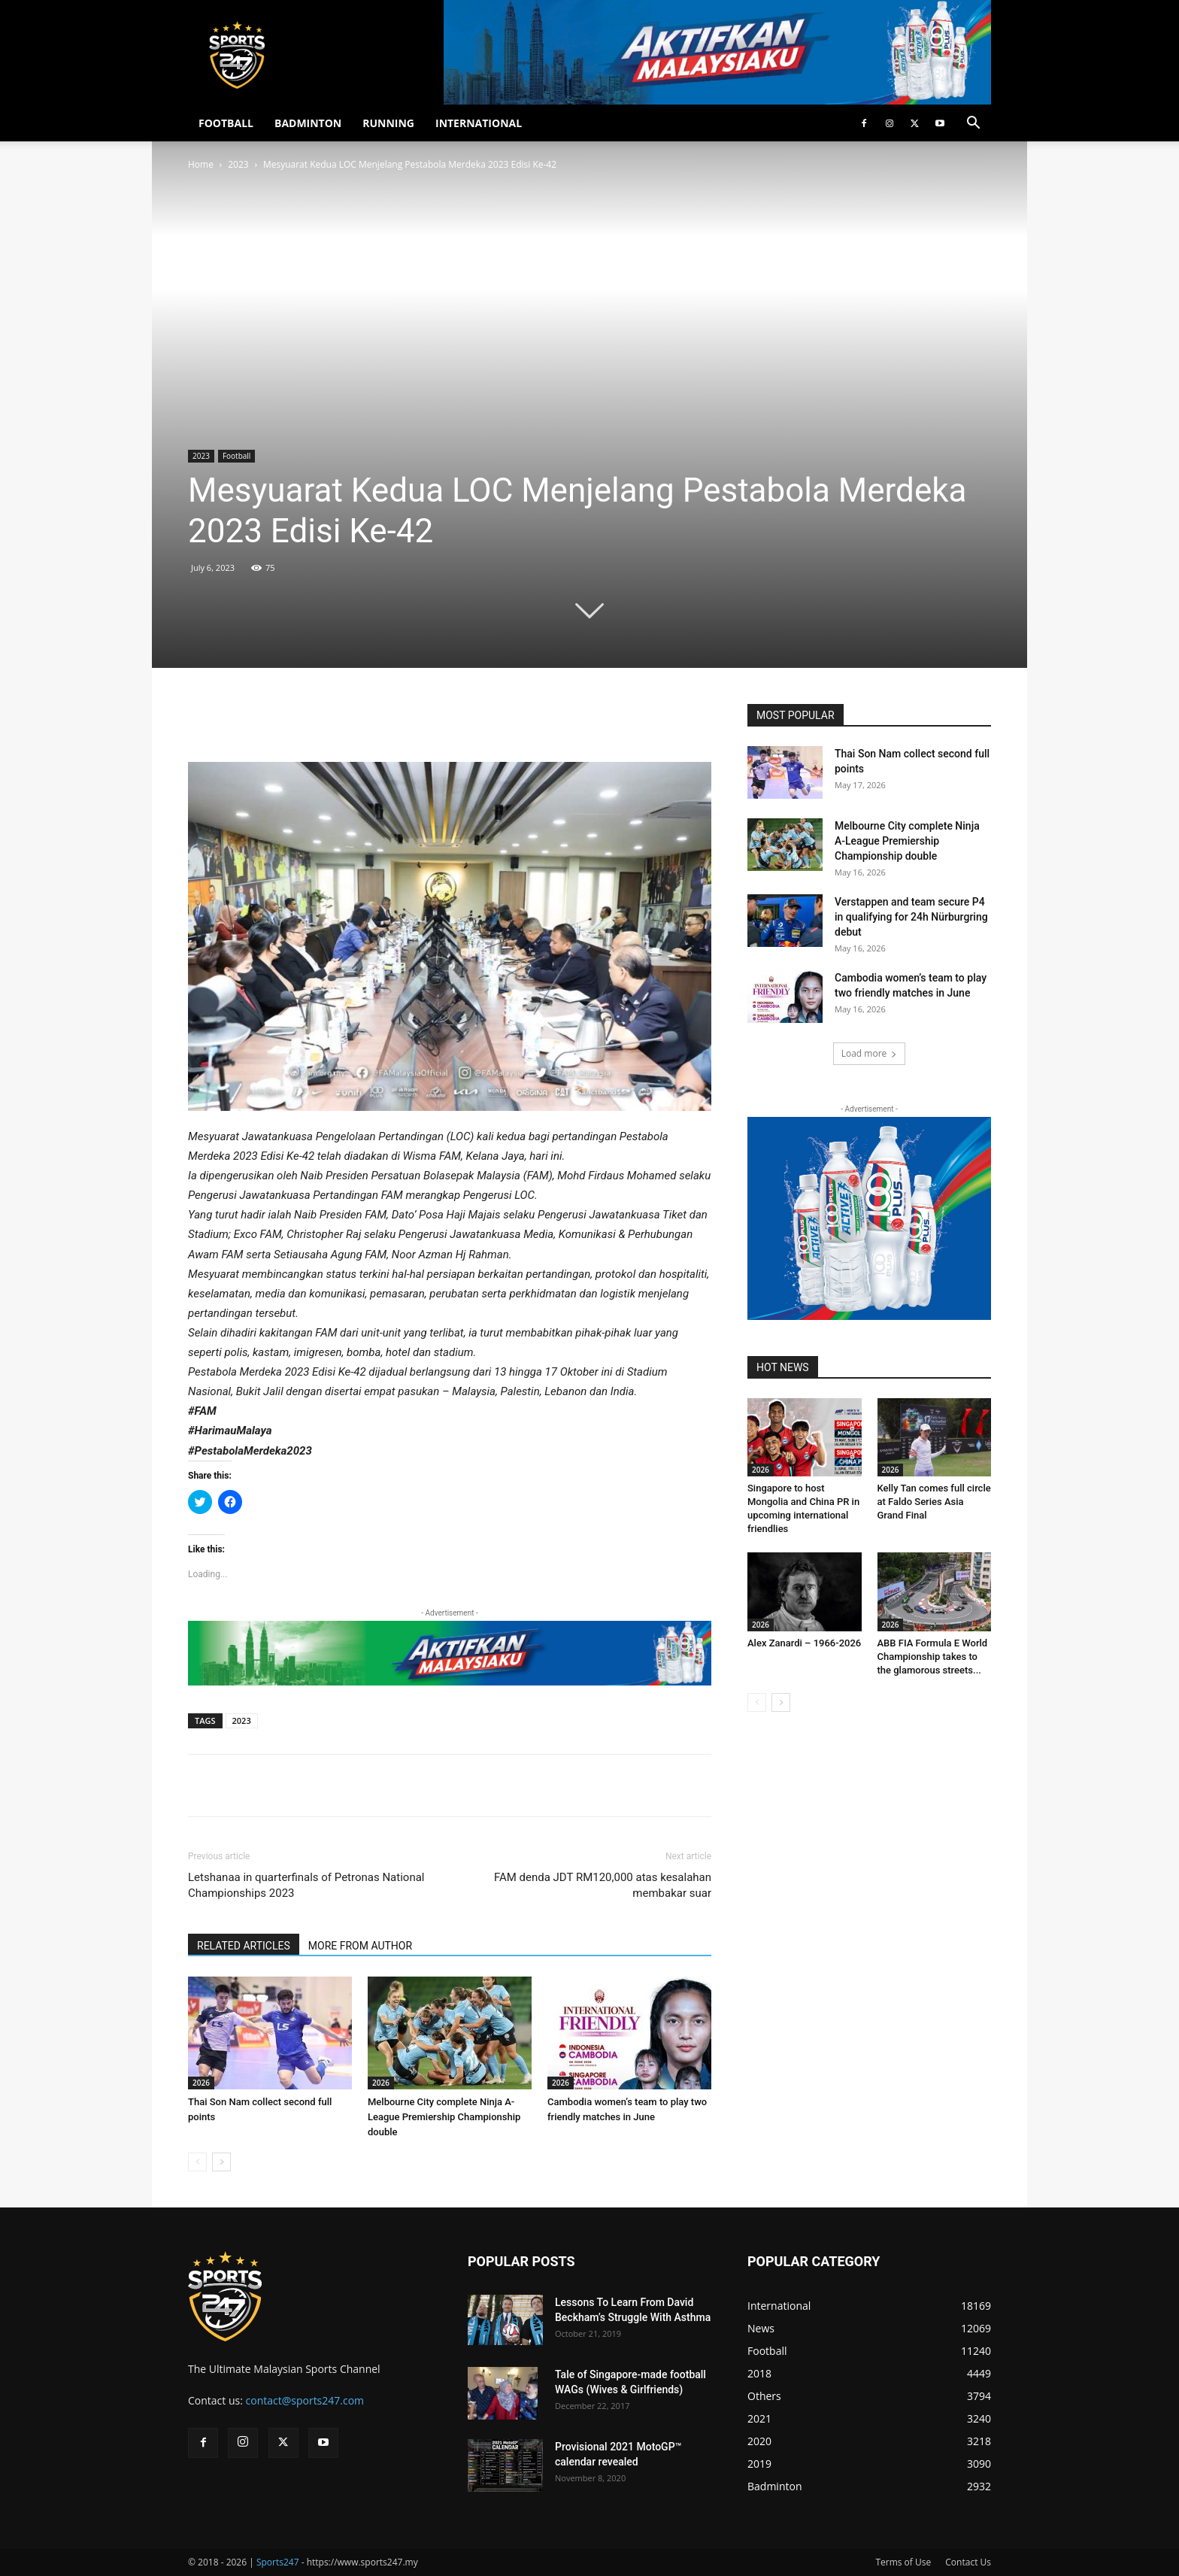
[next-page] (221, 2162)
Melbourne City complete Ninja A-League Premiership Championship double (444, 2117)
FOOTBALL (226, 123)
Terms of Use (903, 2562)
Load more (869, 1053)
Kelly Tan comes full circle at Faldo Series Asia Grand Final (934, 1501)
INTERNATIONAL (478, 123)
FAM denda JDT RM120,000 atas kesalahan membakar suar (602, 1885)
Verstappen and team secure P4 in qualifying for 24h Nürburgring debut (911, 917)
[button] (973, 124)
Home (201, 164)
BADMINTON (307, 123)
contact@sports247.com (305, 2400)
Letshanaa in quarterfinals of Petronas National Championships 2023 (306, 1885)
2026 (201, 2082)
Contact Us (968, 2562)
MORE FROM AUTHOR (360, 1946)
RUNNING (388, 123)
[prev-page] (197, 2162)
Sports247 (277, 2562)
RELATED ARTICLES (243, 1946)
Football (236, 456)
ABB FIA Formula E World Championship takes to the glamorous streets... (932, 1656)
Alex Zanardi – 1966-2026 (804, 1643)
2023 (238, 164)
